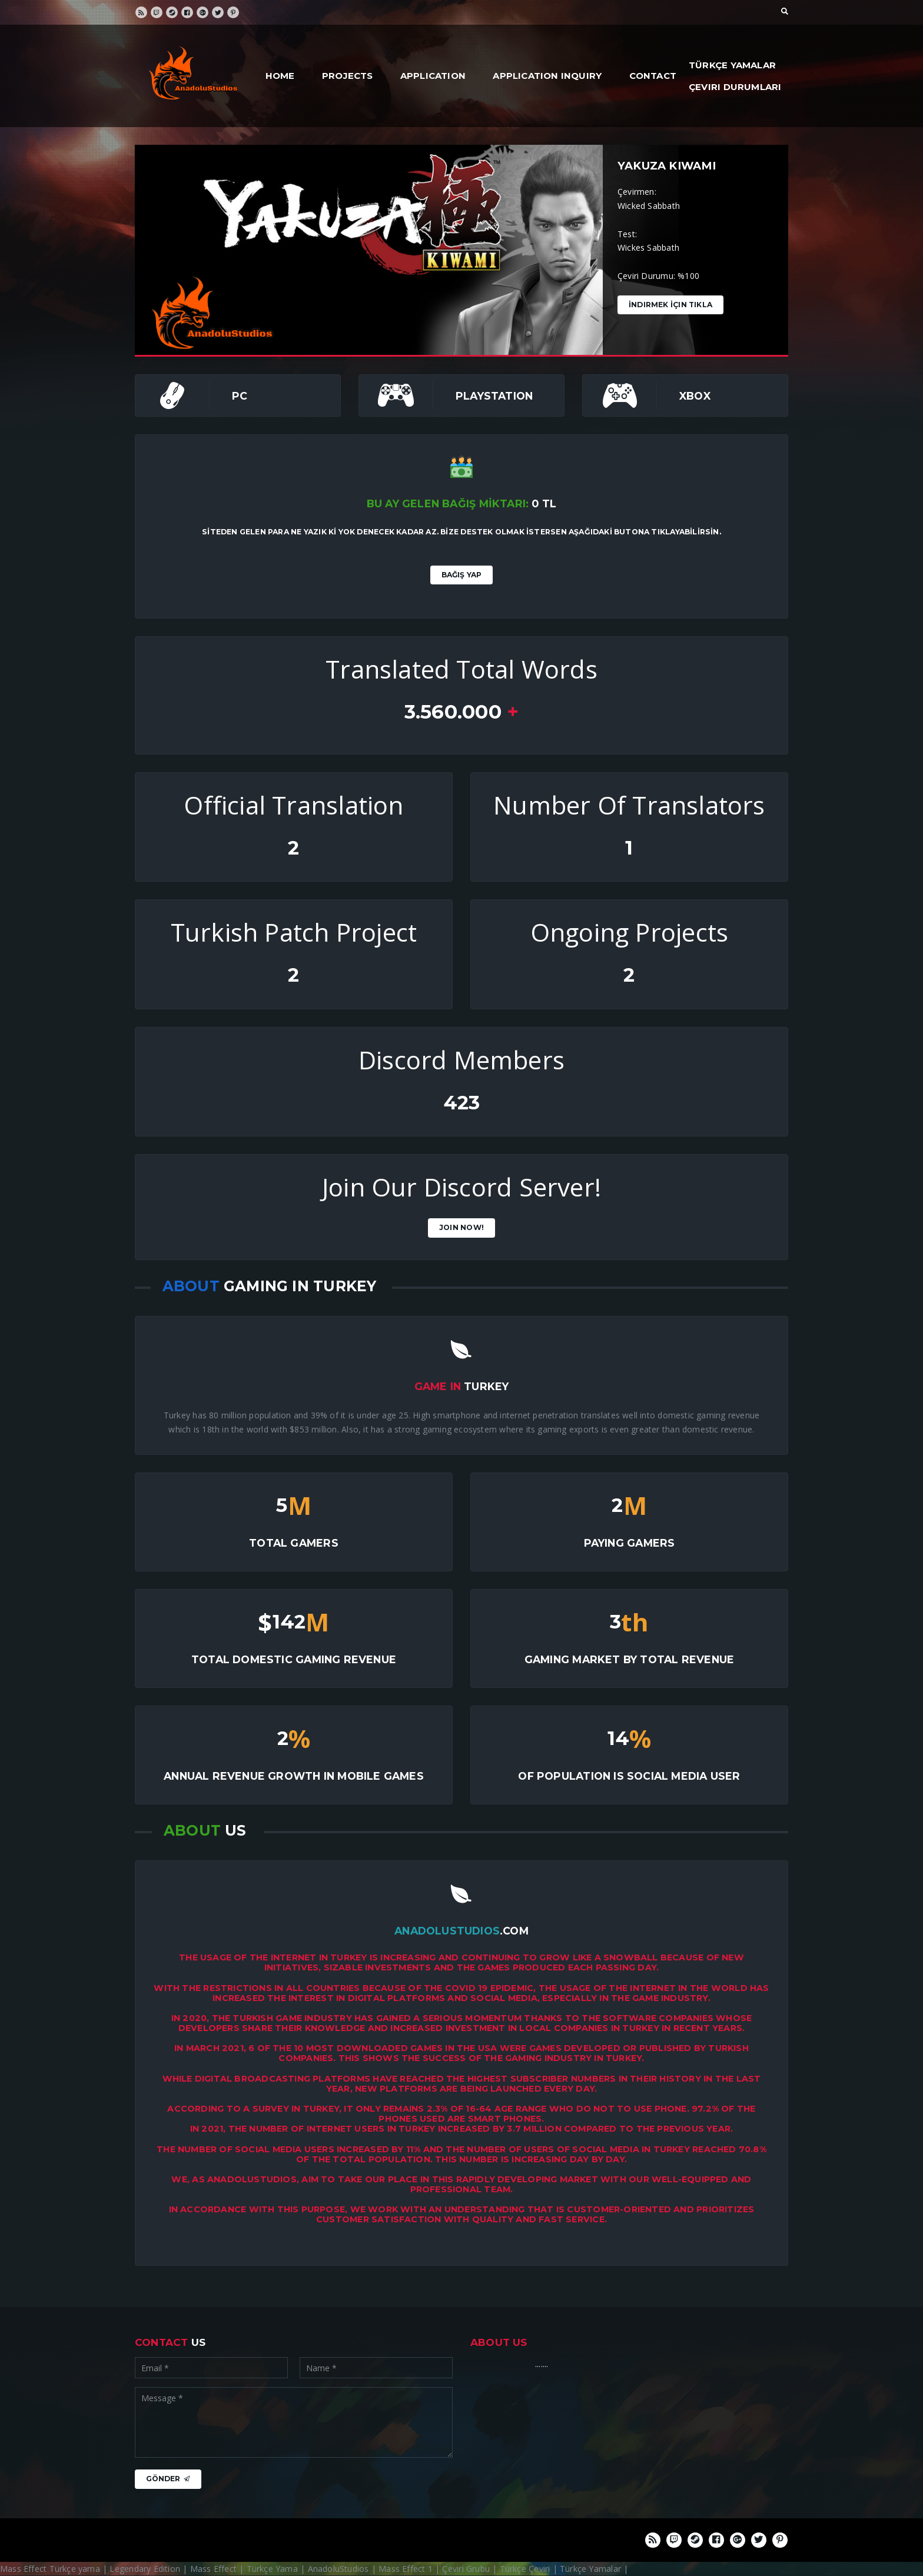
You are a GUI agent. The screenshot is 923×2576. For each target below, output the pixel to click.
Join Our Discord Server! (461, 1187)
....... (541, 2363)
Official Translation (293, 805)
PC (239, 396)
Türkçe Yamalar (732, 65)
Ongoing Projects (629, 932)
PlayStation (494, 396)
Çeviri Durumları (735, 86)
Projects (347, 75)
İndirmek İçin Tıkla (670, 304)
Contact (652, 75)
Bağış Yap (461, 574)
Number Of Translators (629, 805)
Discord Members (461, 1060)
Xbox (694, 396)
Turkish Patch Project (294, 932)
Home (280, 75)
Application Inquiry (547, 75)
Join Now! (461, 1227)
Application (433, 75)
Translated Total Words (461, 669)
